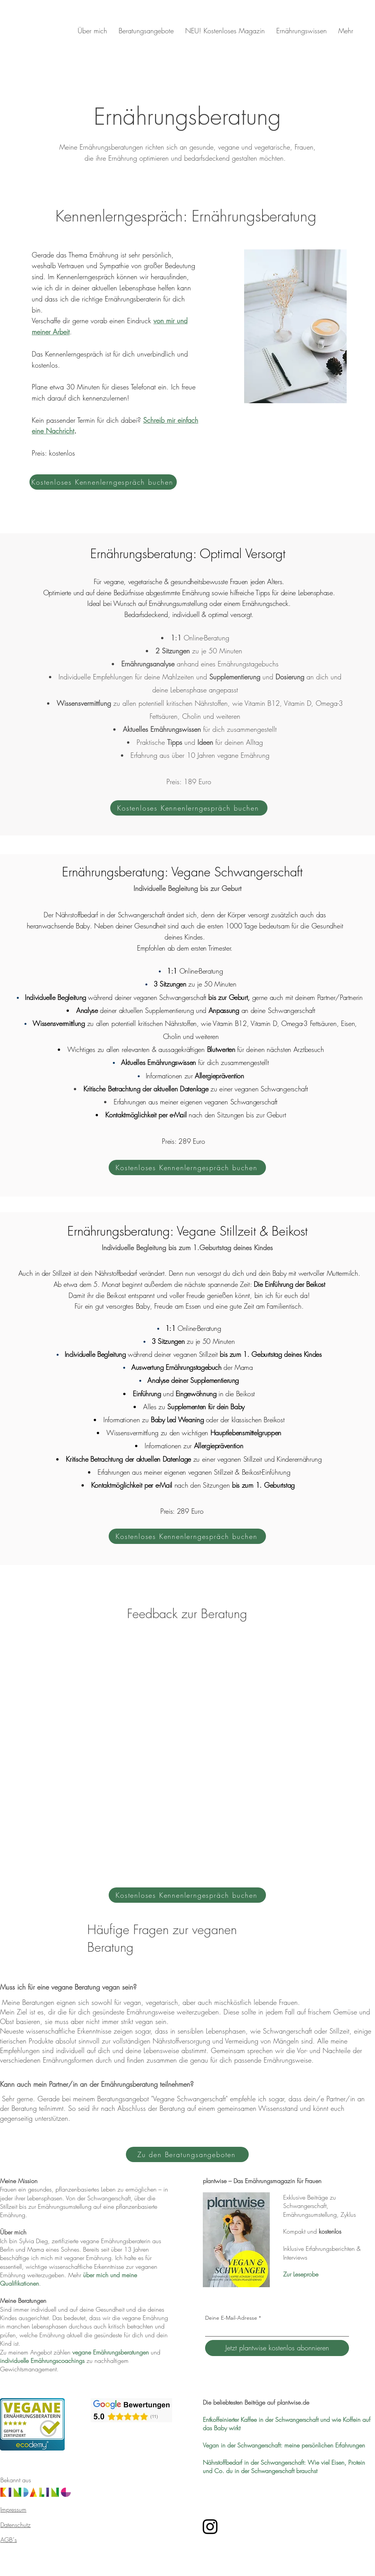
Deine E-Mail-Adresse (231, 2317)
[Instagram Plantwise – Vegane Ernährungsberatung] (210, 2527)
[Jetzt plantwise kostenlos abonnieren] (277, 2348)
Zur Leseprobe (300, 2274)
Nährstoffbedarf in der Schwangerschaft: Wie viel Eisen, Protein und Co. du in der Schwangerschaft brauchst (284, 2466)
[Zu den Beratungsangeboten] (187, 2154)
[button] (146, 30)
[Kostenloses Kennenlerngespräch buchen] (103, 482)
